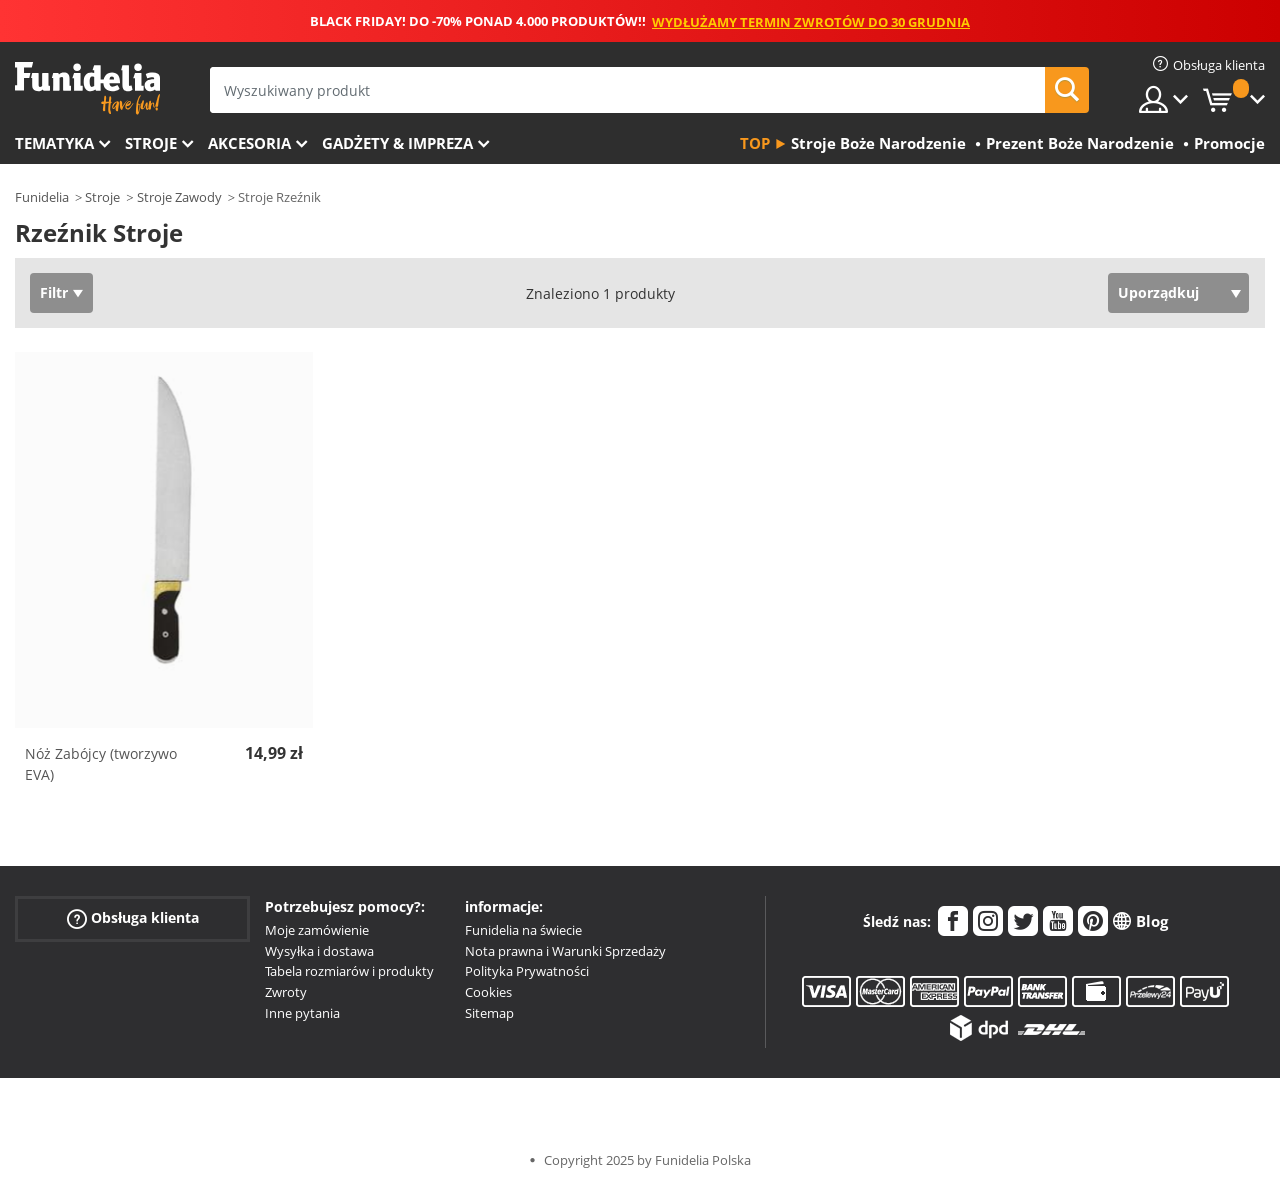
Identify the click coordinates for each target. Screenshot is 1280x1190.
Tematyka (54, 143)
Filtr (54, 292)
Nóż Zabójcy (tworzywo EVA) (101, 764)
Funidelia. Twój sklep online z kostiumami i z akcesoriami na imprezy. (87, 88)
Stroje (151, 143)
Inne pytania (302, 1013)
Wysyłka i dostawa (319, 951)
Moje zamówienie (317, 930)
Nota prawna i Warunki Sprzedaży (565, 951)
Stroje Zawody (179, 197)
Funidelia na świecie (523, 930)
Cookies (488, 992)
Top (755, 143)
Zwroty (286, 992)
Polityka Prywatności (527, 971)
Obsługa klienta (133, 918)
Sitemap (489, 1013)
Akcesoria (249, 143)
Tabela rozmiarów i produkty (349, 971)
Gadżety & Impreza (397, 143)
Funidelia (42, 197)
